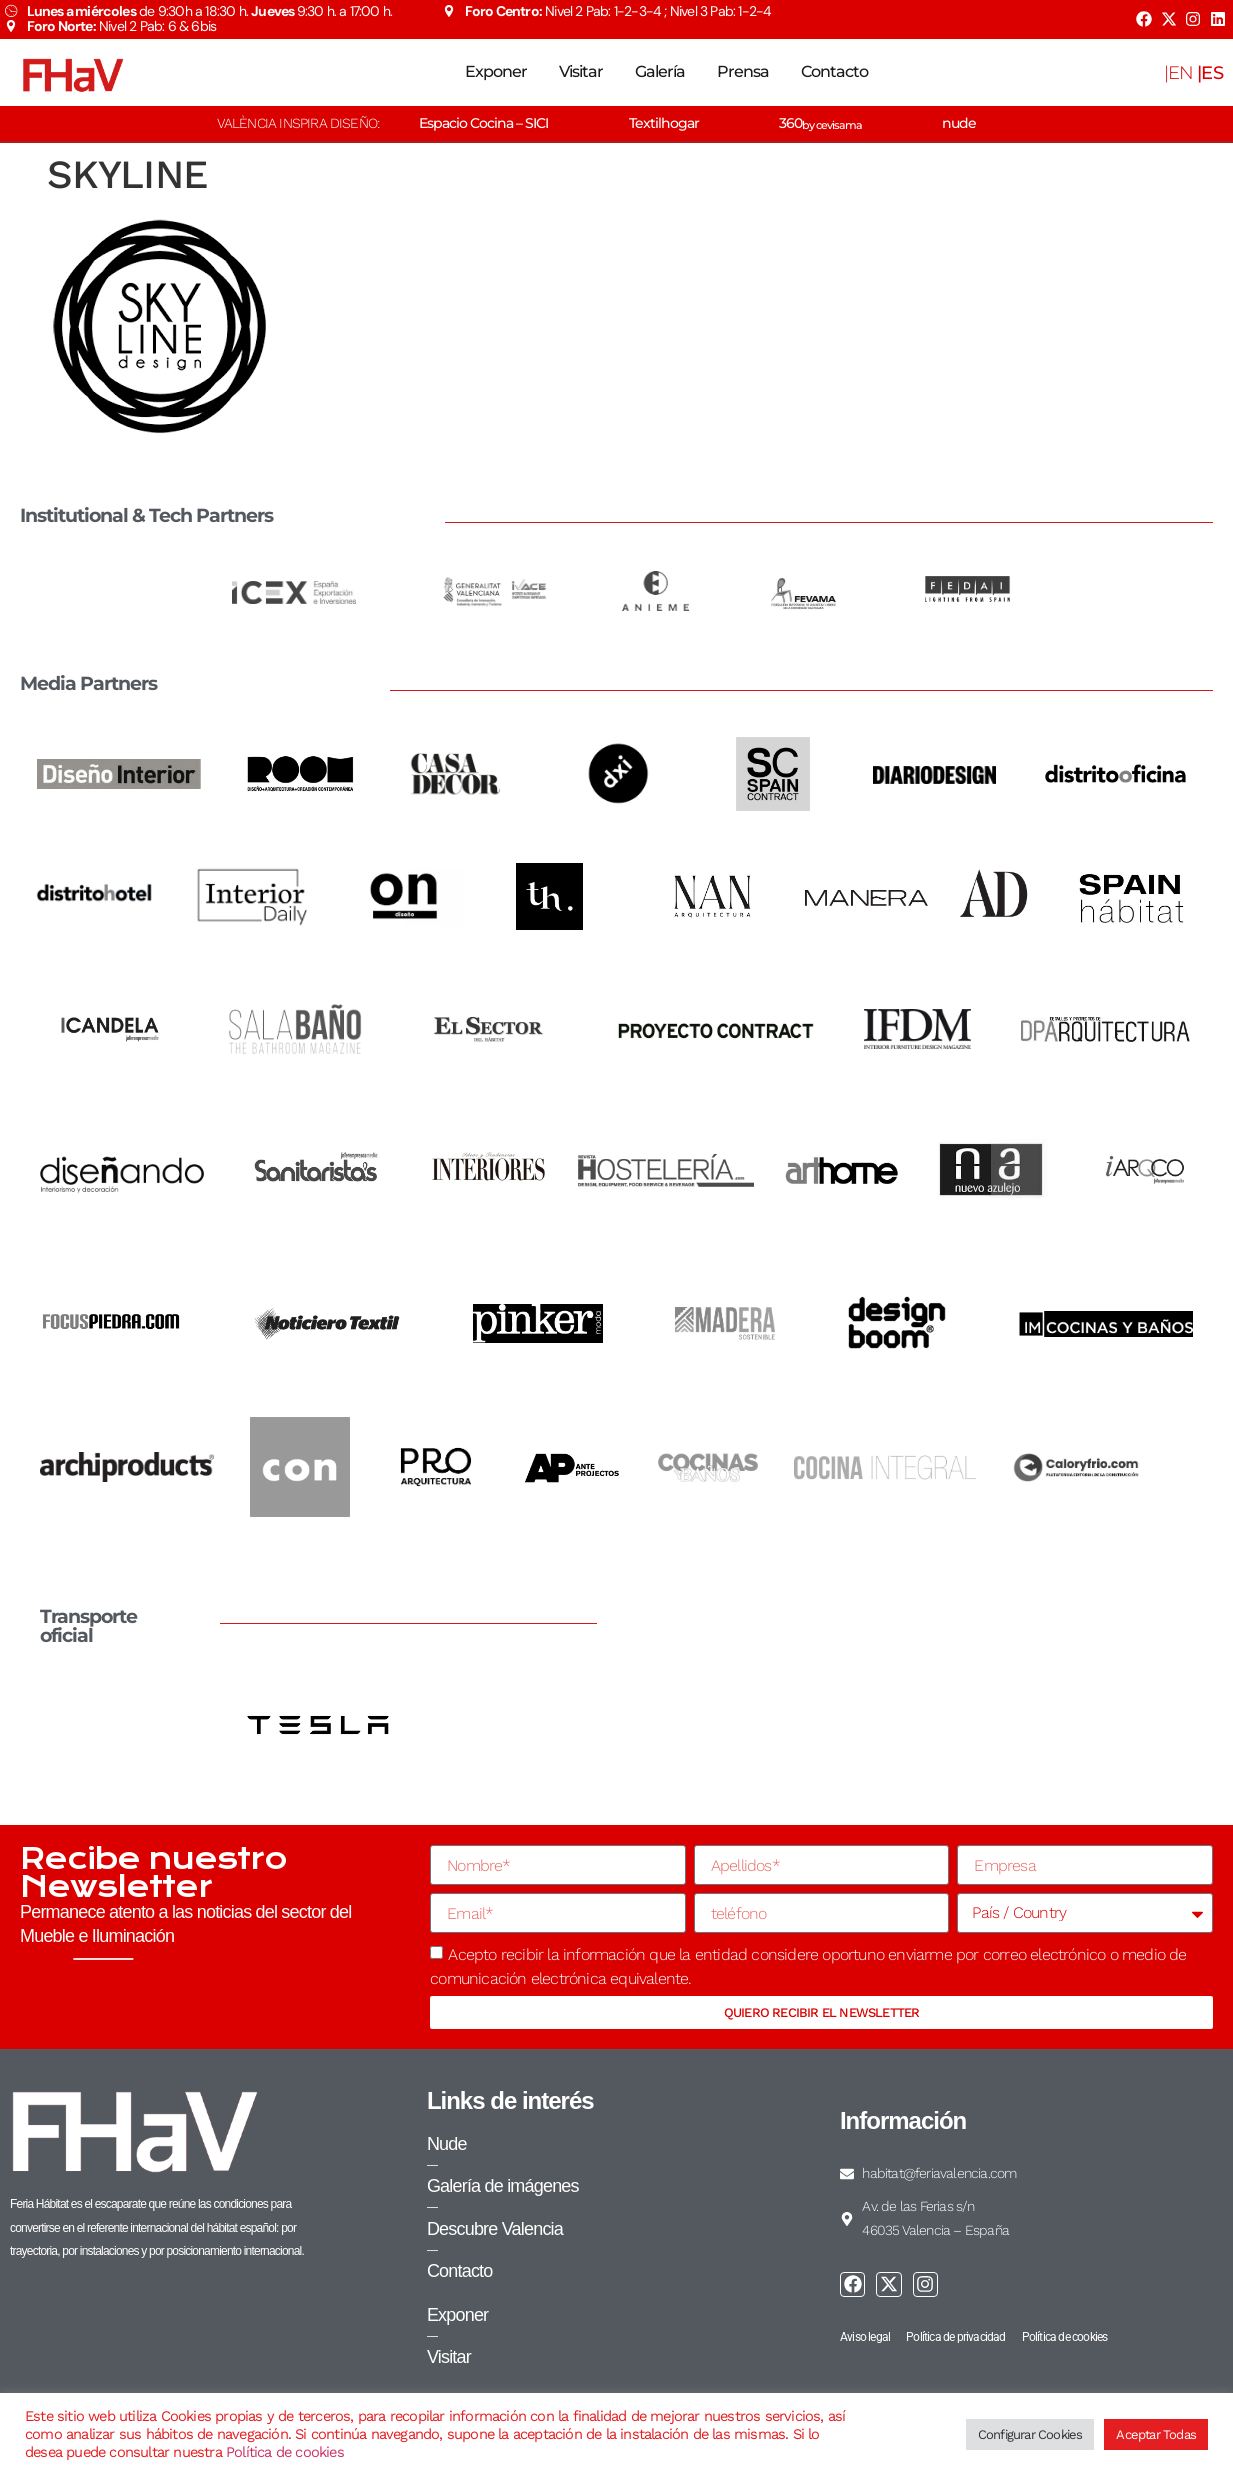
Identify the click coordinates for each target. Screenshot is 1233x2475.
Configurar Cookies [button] (1030, 2434)
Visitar (581, 71)
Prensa (743, 71)
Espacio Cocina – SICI (483, 123)
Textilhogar (664, 123)
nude (959, 123)
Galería (660, 71)
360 (820, 123)
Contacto (834, 71)
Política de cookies (285, 2452)
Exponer (496, 71)
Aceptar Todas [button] (1156, 2434)
